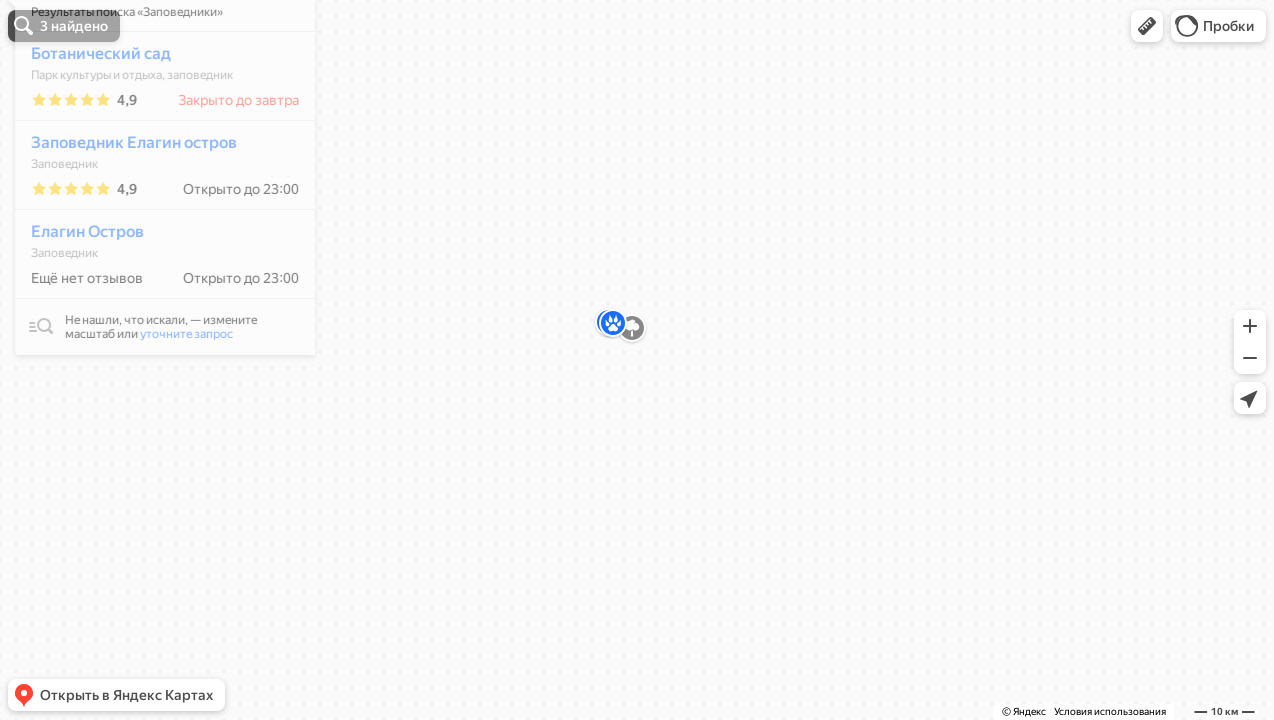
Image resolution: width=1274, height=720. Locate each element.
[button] (1147, 26)
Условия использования (1110, 711)
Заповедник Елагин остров (123, 201)
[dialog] (154, 233)
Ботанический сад (90, 112)
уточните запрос (175, 393)
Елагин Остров (76, 290)
